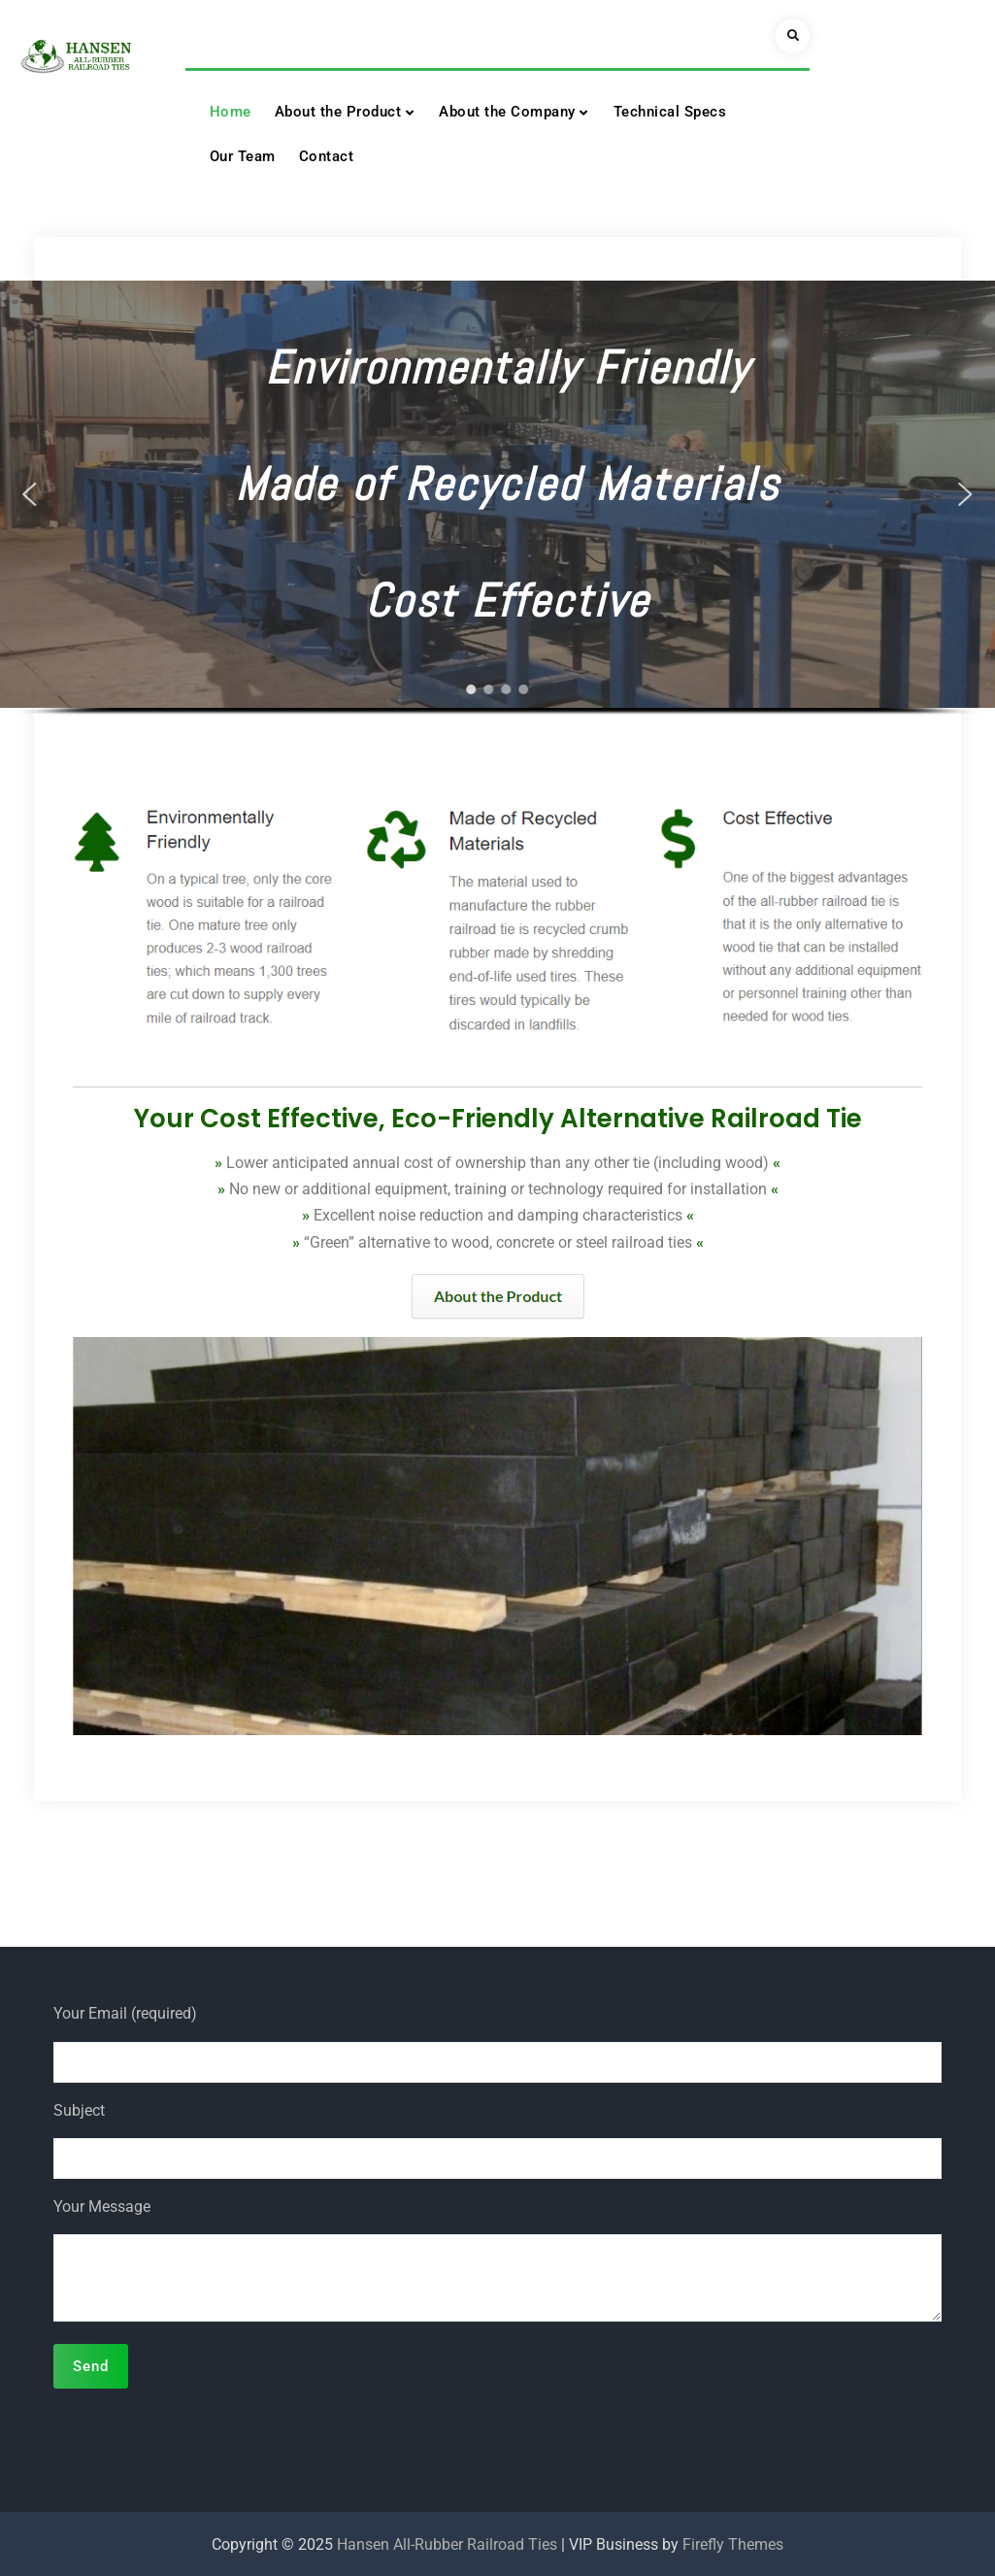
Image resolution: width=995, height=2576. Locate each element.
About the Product (338, 111)
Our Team (243, 156)
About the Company (507, 111)
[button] (30, 494)
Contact (326, 156)
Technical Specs (670, 111)
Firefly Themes (732, 2544)
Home (230, 111)
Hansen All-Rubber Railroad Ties (447, 2544)
